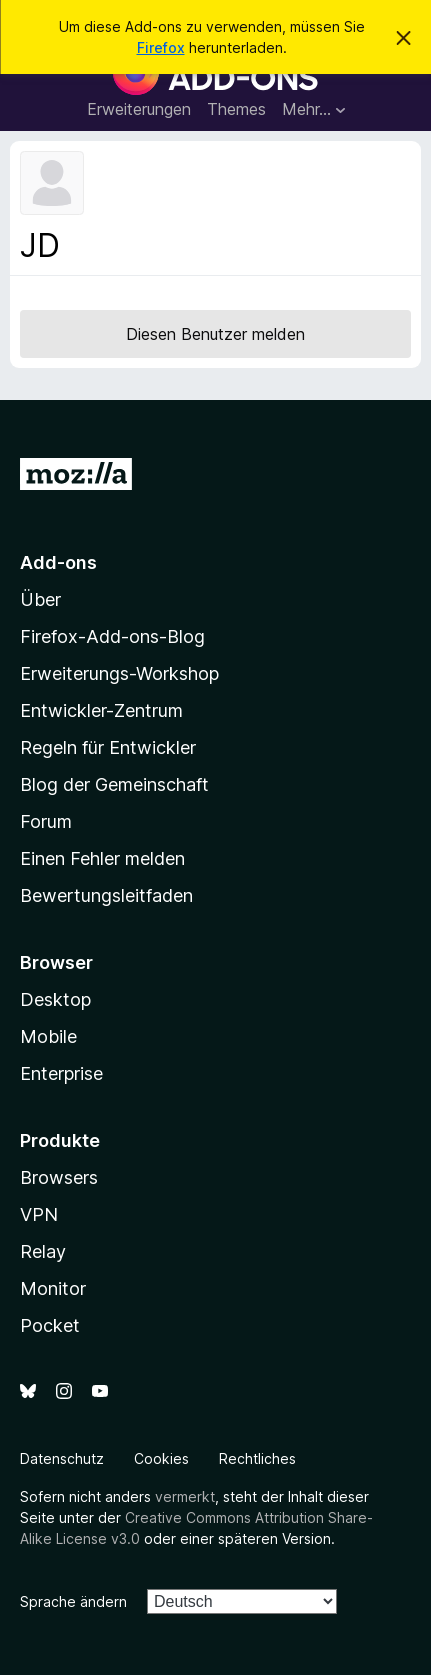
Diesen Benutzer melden (215, 334)
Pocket (50, 1325)
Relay (43, 1251)
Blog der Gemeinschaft (114, 784)
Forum (46, 821)
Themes (236, 109)
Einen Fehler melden (102, 858)
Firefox (161, 47)
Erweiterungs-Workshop (119, 673)
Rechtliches (257, 1458)
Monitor (53, 1288)
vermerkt (185, 1496)
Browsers (59, 1177)
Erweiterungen (139, 109)
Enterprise (61, 1073)
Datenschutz (62, 1458)
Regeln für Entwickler (108, 747)
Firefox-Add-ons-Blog (112, 636)
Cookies (161, 1458)
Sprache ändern (73, 1601)
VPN (39, 1214)
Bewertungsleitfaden (106, 895)
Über (40, 599)
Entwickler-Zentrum (101, 710)
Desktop (55, 999)
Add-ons (58, 562)
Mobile (48, 1036)
